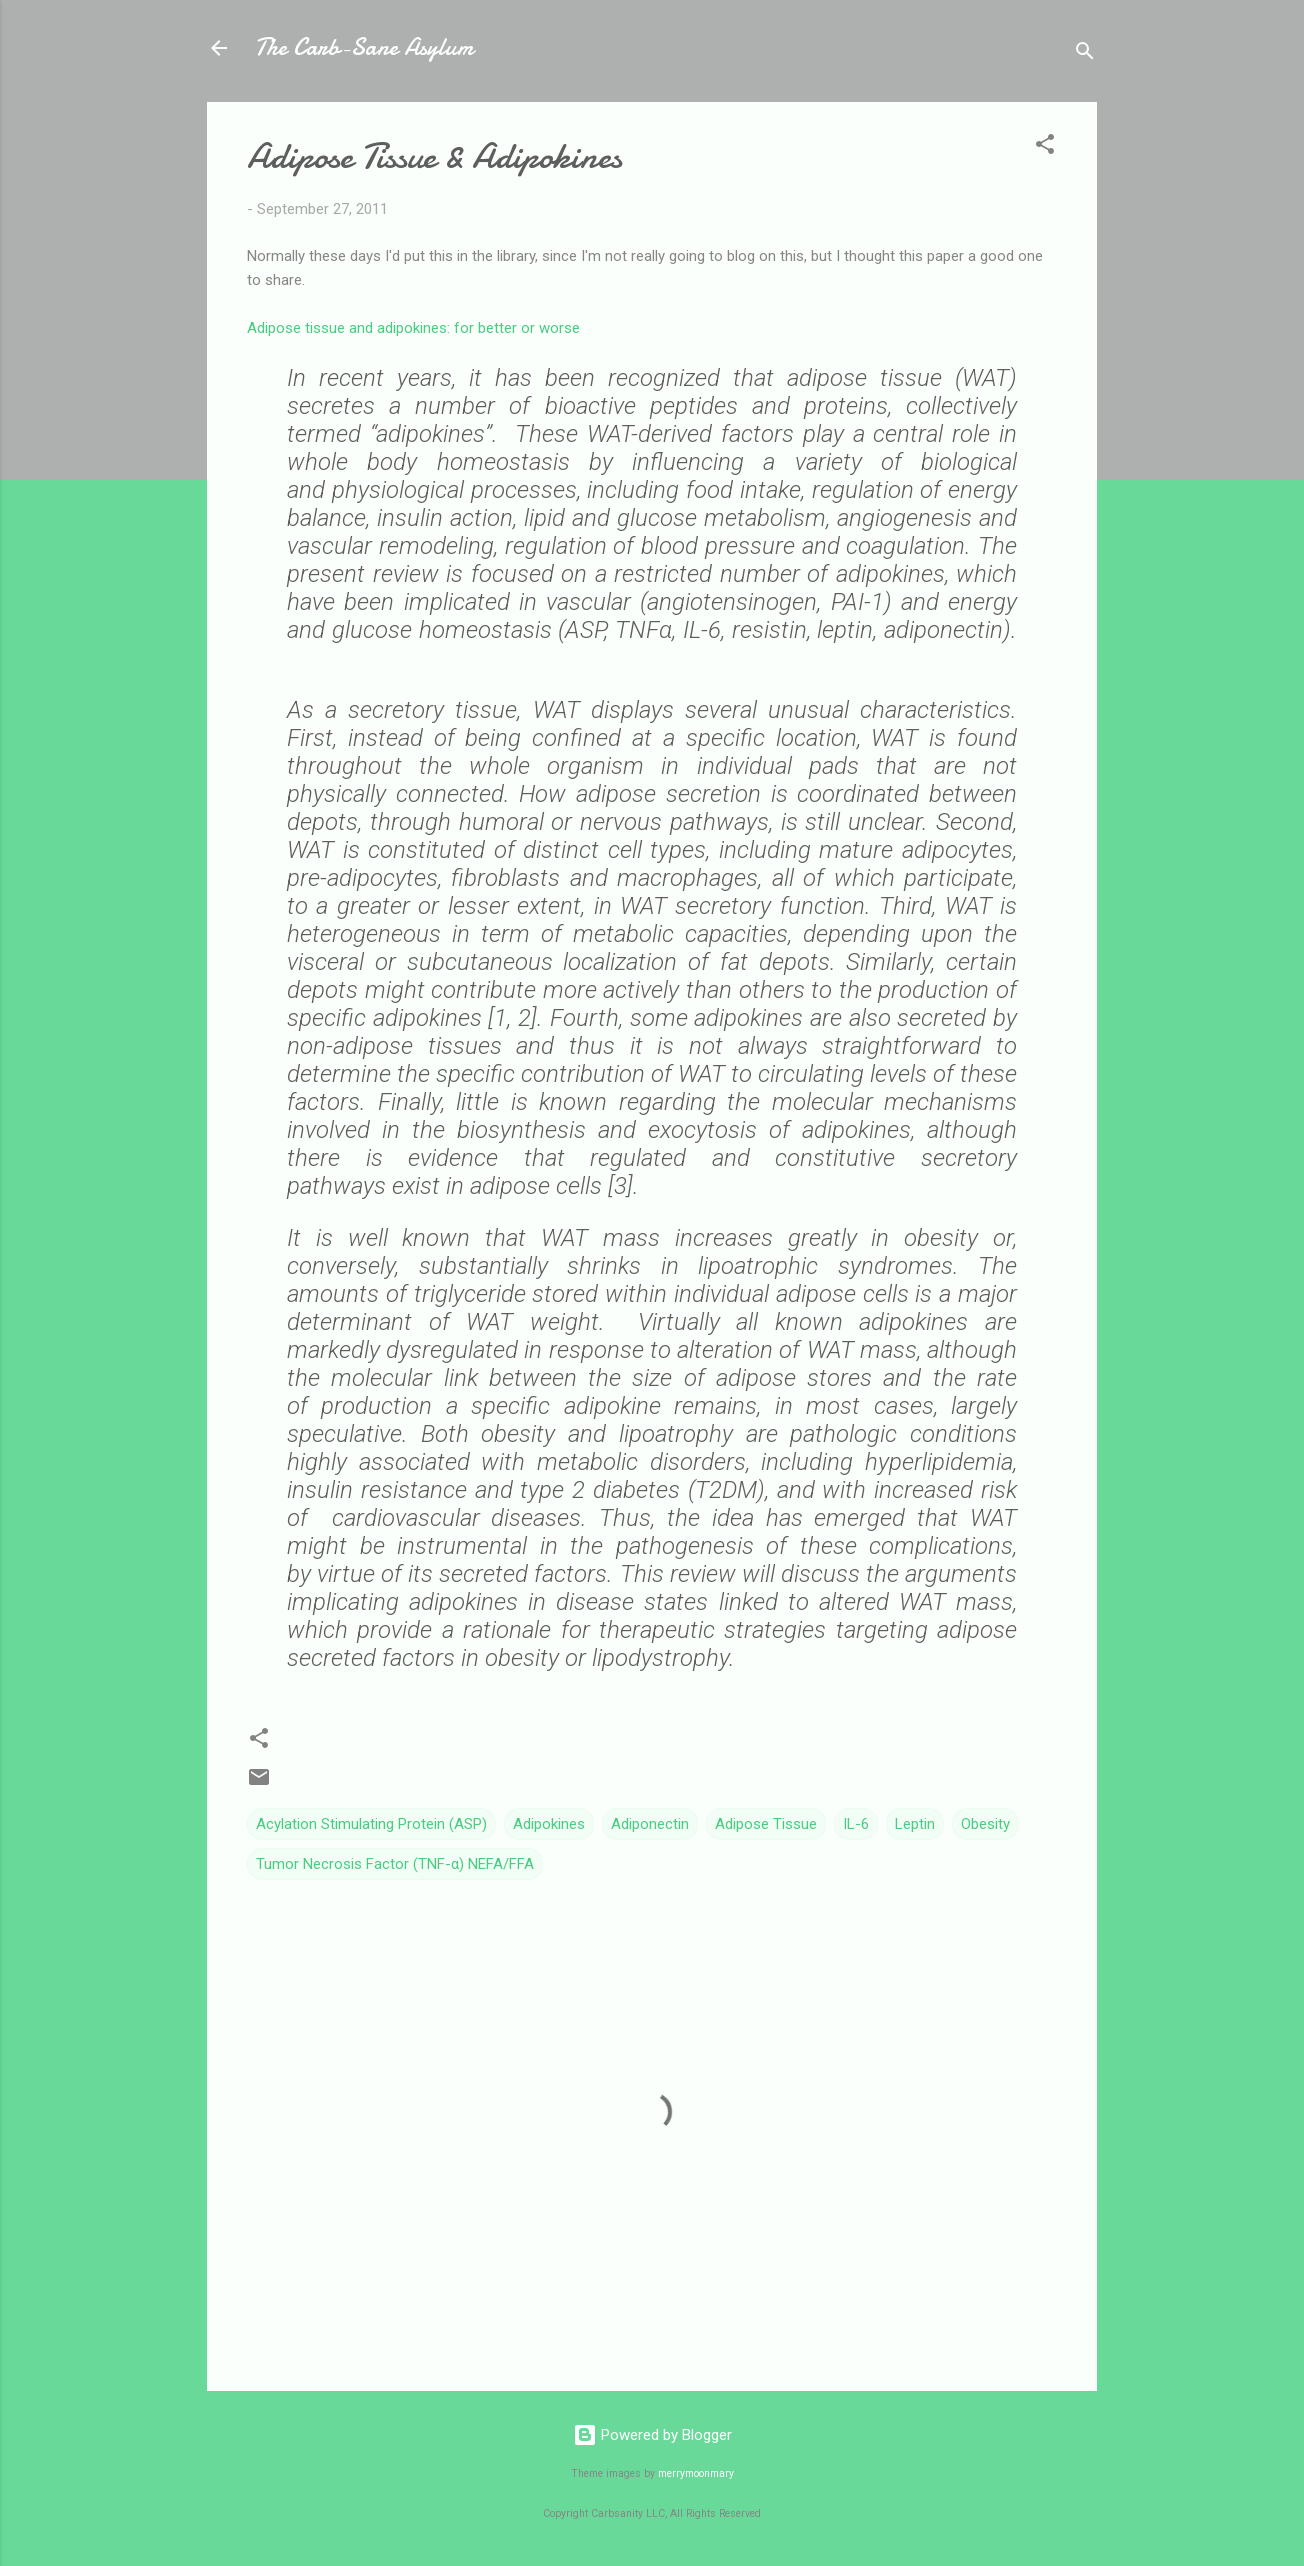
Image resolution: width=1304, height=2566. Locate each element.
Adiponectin (650, 1824)
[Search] (1085, 54)
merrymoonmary (696, 2473)
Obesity (985, 1824)
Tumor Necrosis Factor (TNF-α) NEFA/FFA (395, 1864)
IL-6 (856, 1824)
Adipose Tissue (766, 1824)
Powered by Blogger (652, 2435)
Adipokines (549, 1824)
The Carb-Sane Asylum (364, 47)
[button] (1045, 147)
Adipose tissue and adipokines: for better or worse (413, 328)
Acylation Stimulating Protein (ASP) (371, 1824)
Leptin (915, 1824)
